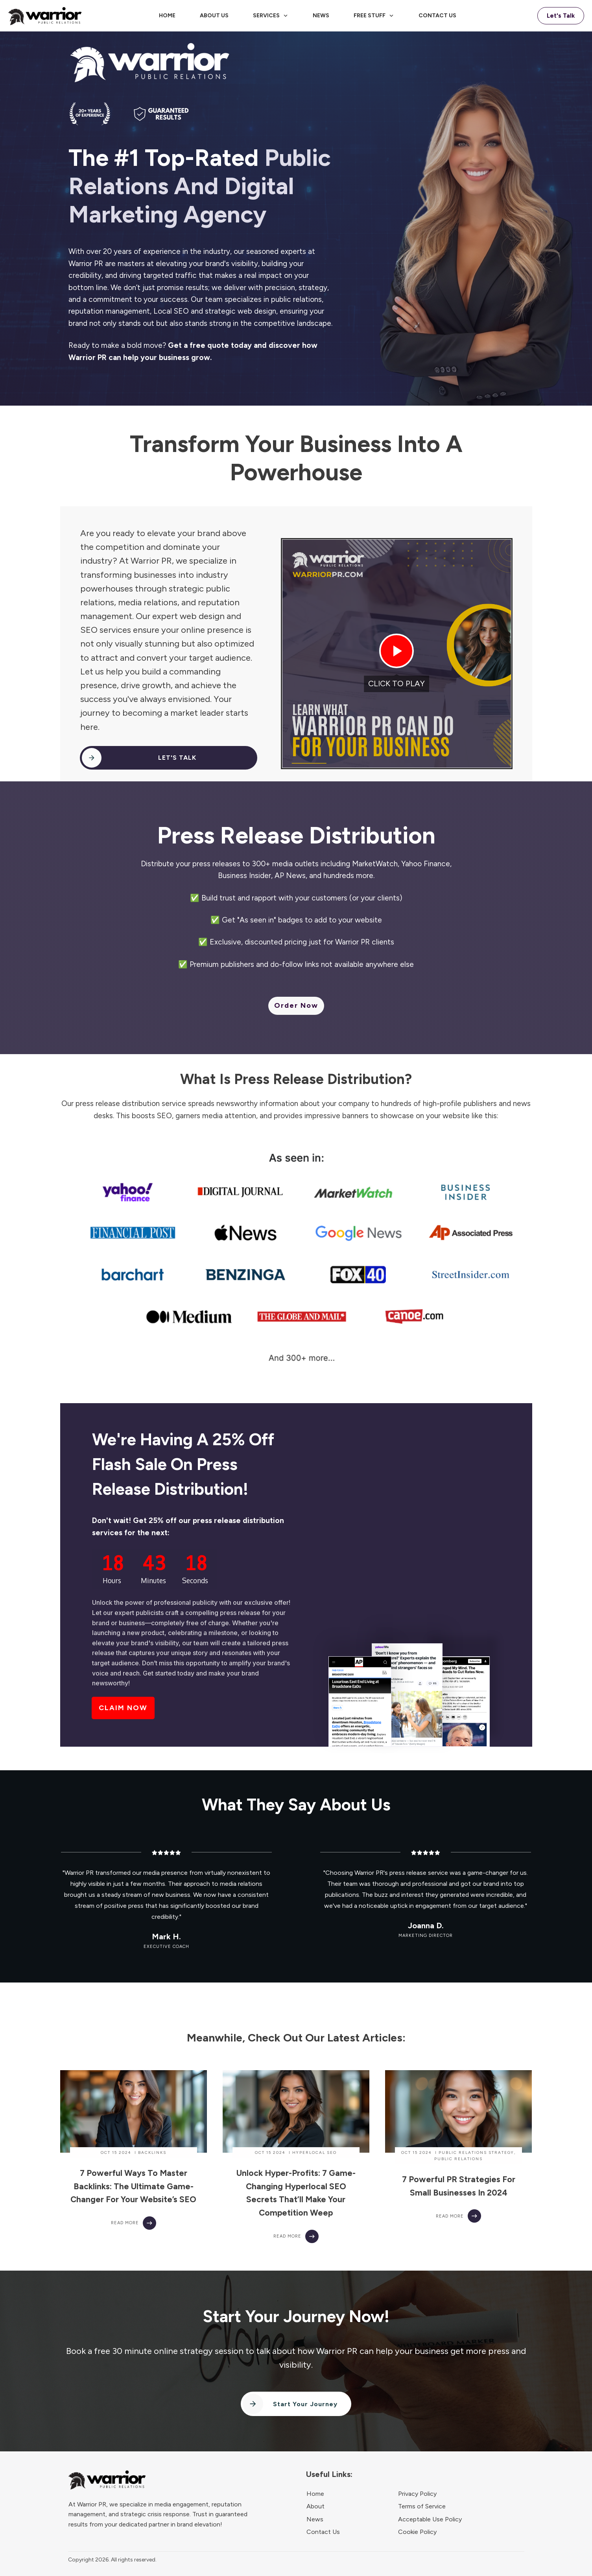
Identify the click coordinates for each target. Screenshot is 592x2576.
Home (315, 2493)
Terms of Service (422, 2506)
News (314, 2519)
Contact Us (323, 2532)
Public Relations (458, 2158)
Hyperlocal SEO (314, 2152)
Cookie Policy (417, 2532)
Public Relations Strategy (476, 2152)
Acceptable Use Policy (430, 2519)
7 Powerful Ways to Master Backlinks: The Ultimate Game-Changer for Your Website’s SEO (133, 2186)
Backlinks (152, 2152)
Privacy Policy (417, 2493)
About (315, 2506)
